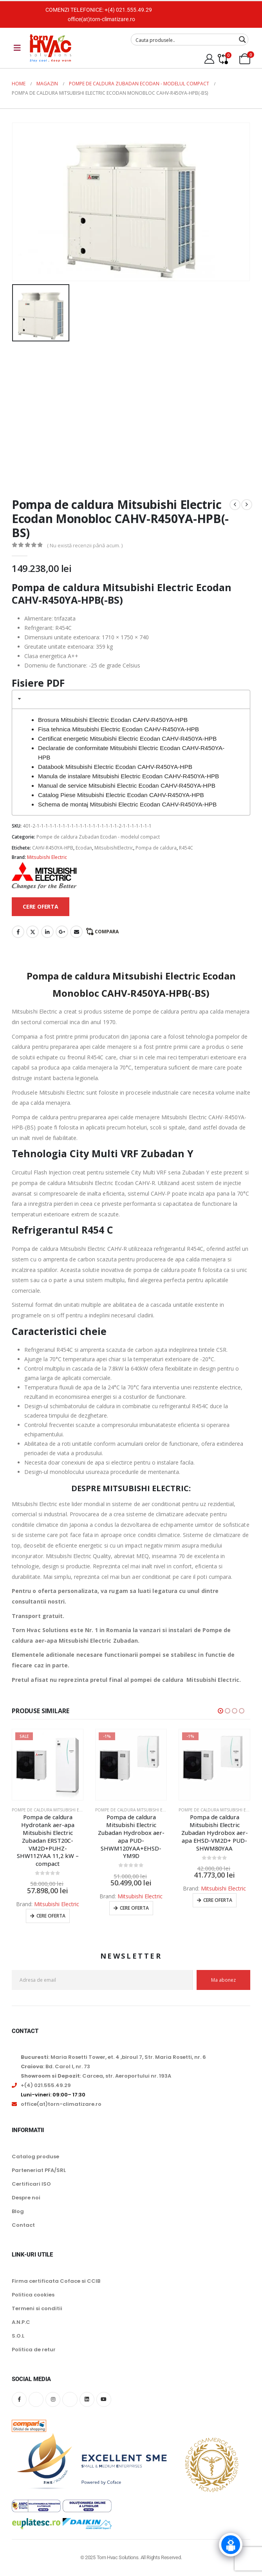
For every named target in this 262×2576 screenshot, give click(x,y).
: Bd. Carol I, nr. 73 (55, 2067)
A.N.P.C (21, 2322)
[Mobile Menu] (17, 47)
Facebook (18, 931)
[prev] (234, 504)
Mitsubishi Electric (47, 857)
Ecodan (84, 847)
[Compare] (223, 58)
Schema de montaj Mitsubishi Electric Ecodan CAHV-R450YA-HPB (127, 804)
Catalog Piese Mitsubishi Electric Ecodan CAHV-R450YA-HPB (121, 795)
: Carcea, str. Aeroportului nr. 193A (96, 2076)
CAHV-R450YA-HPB (52, 847)
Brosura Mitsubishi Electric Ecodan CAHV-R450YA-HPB (113, 719)
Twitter (32, 931)
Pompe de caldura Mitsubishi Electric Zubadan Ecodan (73, 1810)
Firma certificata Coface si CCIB (56, 2281)
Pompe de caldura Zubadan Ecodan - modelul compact (98, 836)
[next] (246, 504)
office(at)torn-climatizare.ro (101, 19)
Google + (62, 931)
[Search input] (184, 39)
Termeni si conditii (37, 2309)
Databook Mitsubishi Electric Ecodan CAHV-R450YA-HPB (115, 766)
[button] (220, 1711)
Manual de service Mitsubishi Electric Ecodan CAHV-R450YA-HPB (126, 785)
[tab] (131, 699)
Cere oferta (50, 1915)
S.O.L (18, 2336)
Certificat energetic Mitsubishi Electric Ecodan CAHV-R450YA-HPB (127, 738)
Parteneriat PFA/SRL (39, 2170)
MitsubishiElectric (113, 847)
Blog (18, 2211)
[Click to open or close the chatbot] (230, 2544)
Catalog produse (35, 2157)
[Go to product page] (47, 1764)
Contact (23, 2225)
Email (76, 931)
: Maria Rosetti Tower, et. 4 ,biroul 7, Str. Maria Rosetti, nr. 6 (113, 2057)
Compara (107, 931)
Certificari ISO (31, 2184)
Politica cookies (33, 2295)
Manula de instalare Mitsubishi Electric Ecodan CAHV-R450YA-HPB (128, 776)
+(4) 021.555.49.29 (128, 10)
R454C (186, 847)
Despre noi (26, 2198)
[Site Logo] (50, 48)
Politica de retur (34, 2350)
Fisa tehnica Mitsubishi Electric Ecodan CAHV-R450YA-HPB (118, 729)
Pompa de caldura (156, 847)
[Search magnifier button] (242, 39)
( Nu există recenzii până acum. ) (85, 545)
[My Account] (209, 59)
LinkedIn (47, 931)
